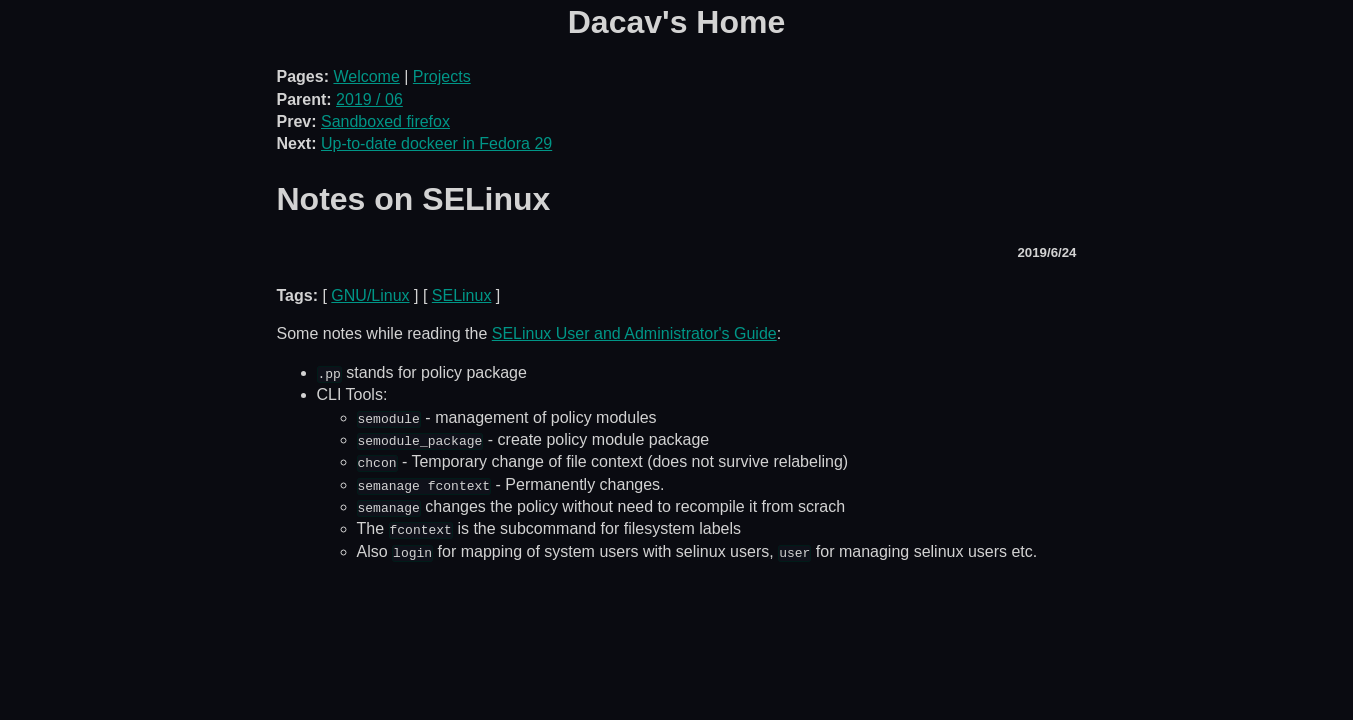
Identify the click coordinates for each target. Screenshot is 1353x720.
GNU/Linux (370, 295)
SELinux (462, 295)
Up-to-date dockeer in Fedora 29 (436, 143)
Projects (442, 76)
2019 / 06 (369, 99)
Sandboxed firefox (385, 121)
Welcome (366, 76)
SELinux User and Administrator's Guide (634, 333)
